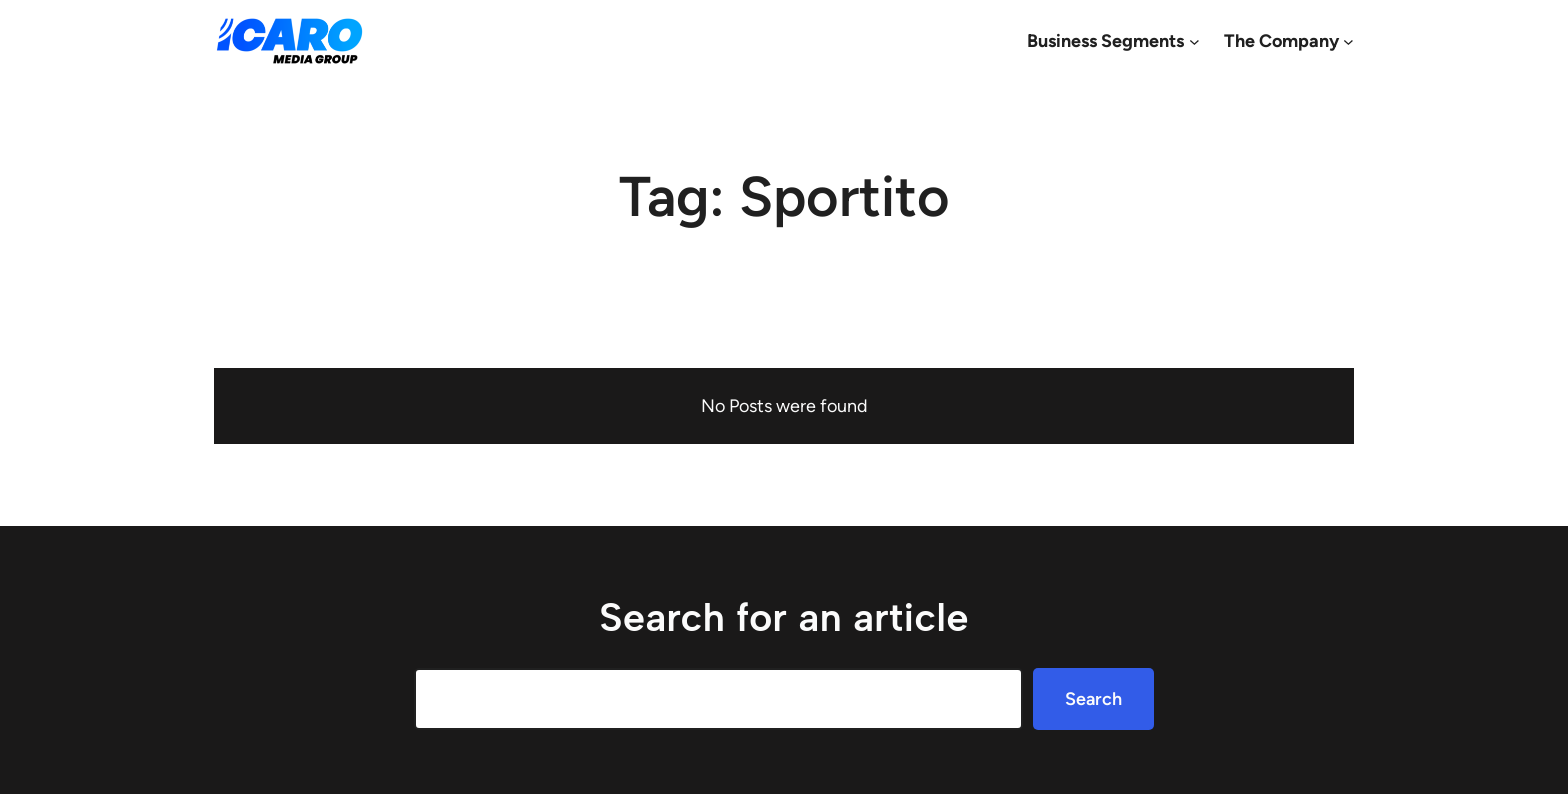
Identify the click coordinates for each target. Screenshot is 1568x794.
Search (1093, 699)
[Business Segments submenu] (1194, 41)
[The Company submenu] (1348, 41)
